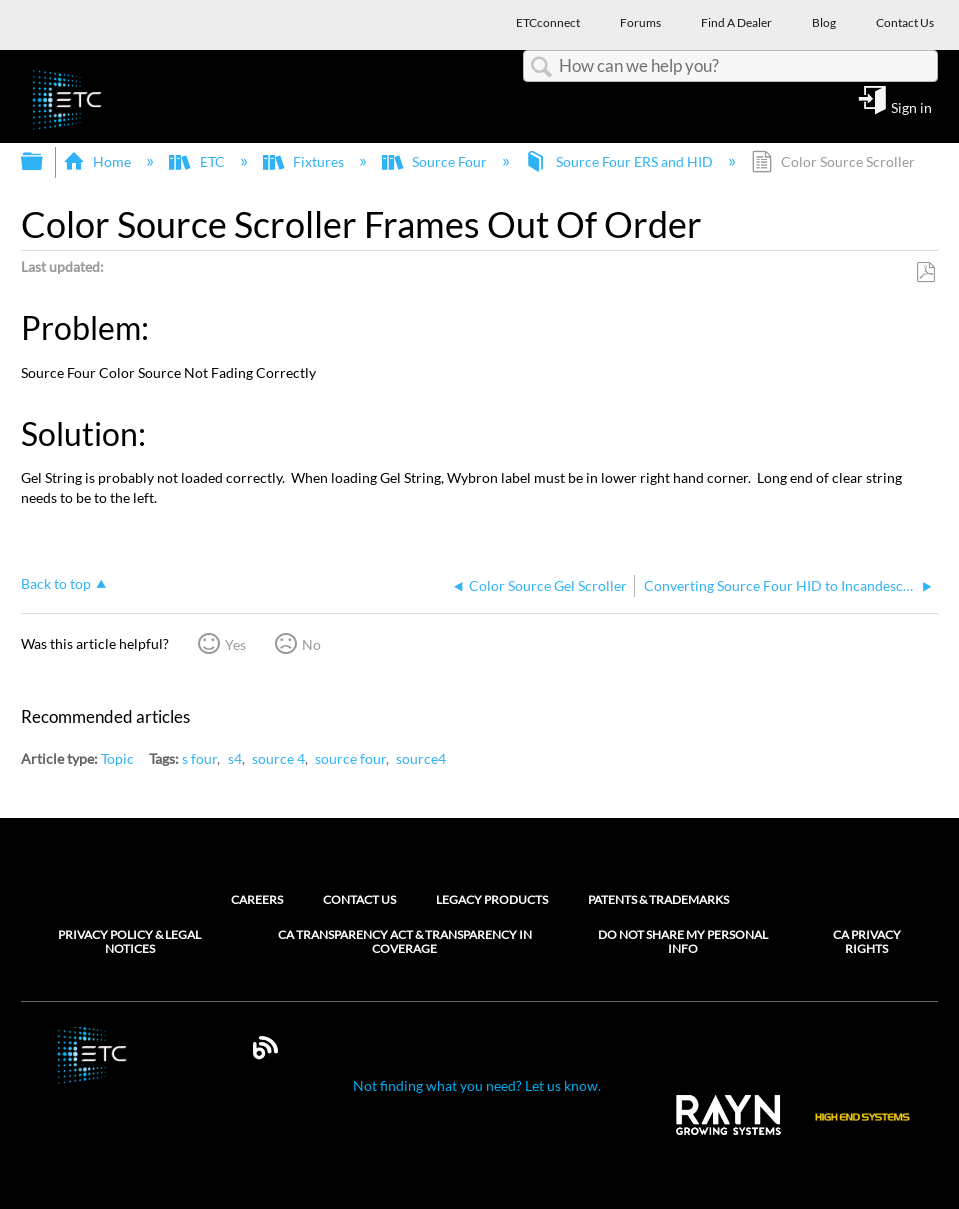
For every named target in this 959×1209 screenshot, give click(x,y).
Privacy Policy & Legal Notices (129, 942)
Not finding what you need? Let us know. (477, 1085)
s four (199, 758)
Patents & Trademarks (658, 899)
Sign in (911, 107)
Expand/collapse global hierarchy (45, 162)
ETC (198, 161)
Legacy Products (492, 899)
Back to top (56, 583)
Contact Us (359, 899)
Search (541, 67)
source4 (421, 758)
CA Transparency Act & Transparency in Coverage (405, 942)
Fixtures (305, 161)
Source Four (436, 161)
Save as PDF (925, 272)
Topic (117, 758)
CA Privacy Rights (867, 942)
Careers (257, 899)
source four (350, 758)
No (311, 644)
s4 (235, 758)
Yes (235, 644)
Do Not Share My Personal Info (683, 942)
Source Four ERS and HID (620, 161)
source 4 (278, 758)
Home (98, 161)
